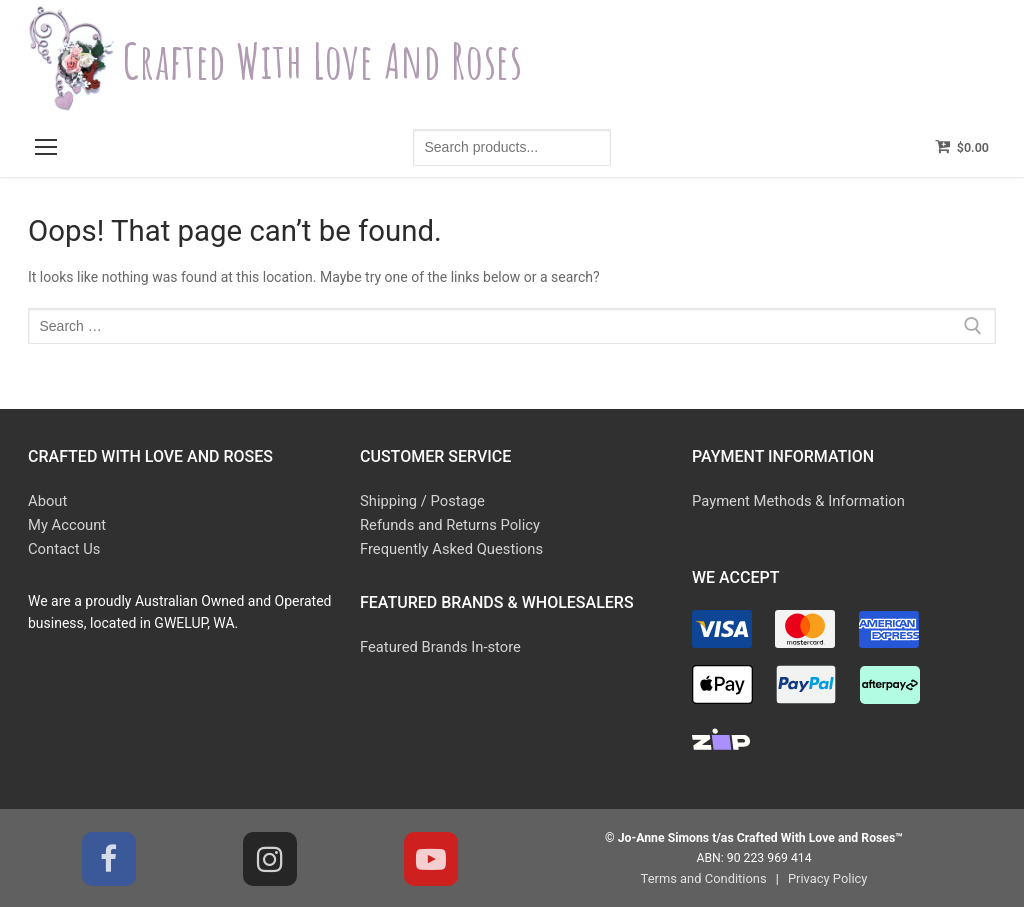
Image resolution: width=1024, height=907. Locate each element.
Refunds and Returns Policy (445, 524)
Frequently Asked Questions (447, 546)
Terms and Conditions (706, 876)
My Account (65, 524)
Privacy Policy (824, 876)
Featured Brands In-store (436, 643)
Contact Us (62, 546)
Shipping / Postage (419, 501)
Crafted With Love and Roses (353, 58)
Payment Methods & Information (793, 501)
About (46, 501)
